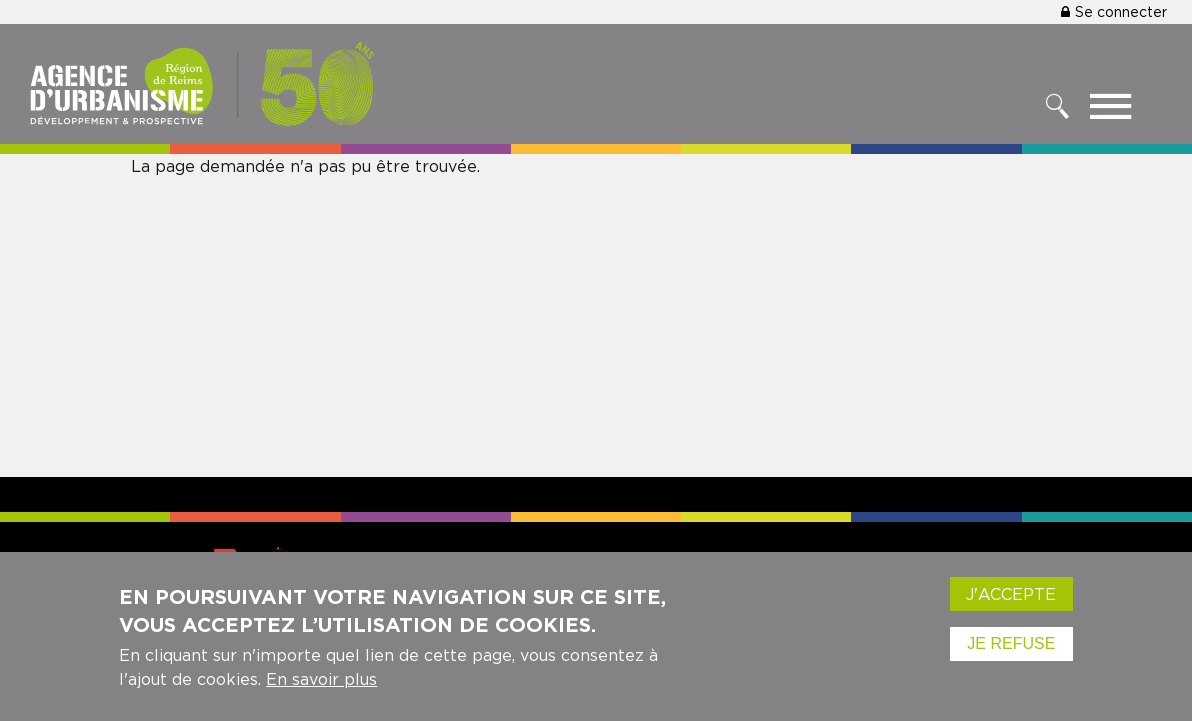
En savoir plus (321, 683)
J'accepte (1011, 598)
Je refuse (1011, 647)
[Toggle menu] (1110, 111)
